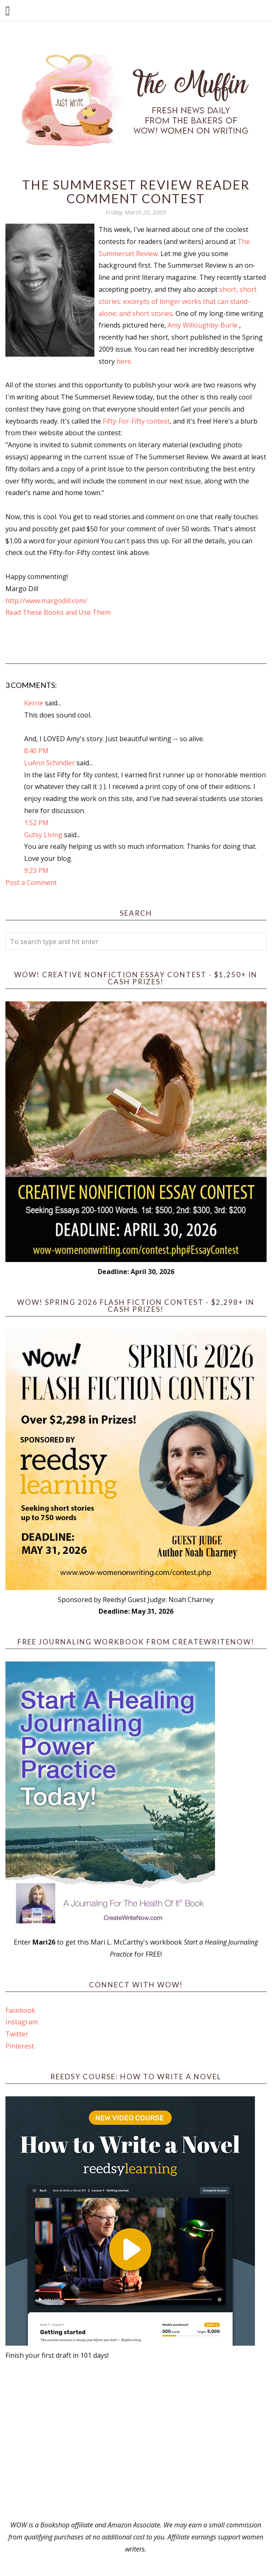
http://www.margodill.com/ (46, 600)
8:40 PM (36, 750)
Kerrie (33, 702)
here (123, 361)
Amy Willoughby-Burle (203, 325)
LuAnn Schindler (49, 762)
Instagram (21, 2021)
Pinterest (19, 2046)
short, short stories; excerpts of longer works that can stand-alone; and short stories (178, 301)
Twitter (16, 2034)
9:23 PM (36, 870)
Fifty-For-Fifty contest (136, 421)
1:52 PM (36, 822)
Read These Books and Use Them (58, 612)
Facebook (20, 2010)
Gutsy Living (43, 834)
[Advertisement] (136, 2440)
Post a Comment (31, 882)
